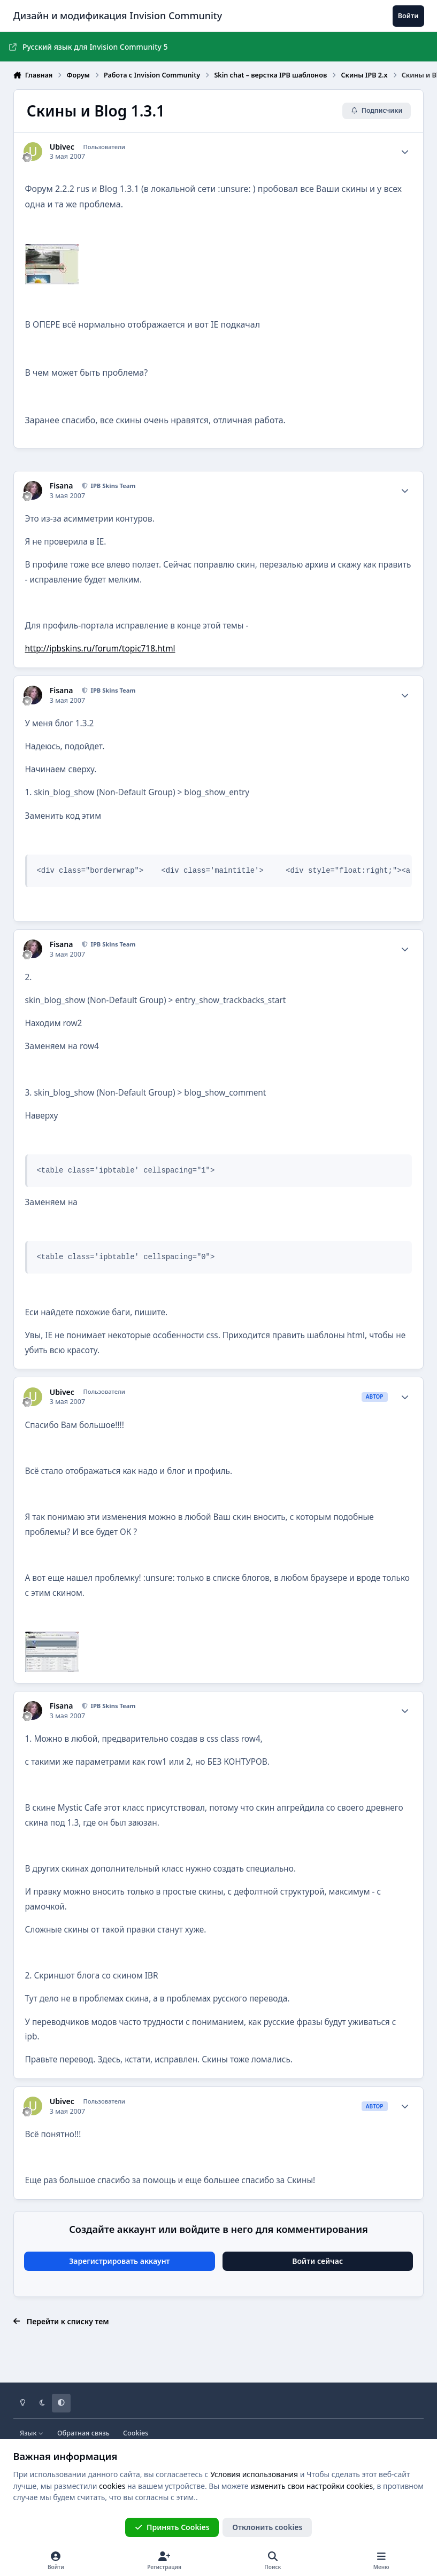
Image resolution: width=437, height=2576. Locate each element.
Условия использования (254, 2474)
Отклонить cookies (267, 2527)
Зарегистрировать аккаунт (119, 2261)
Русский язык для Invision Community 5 (88, 47)
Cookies (135, 2433)
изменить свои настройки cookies (311, 2486)
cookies (112, 2486)
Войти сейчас (317, 2261)
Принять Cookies (172, 2527)
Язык (32, 2433)
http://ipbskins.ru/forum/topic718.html (100, 648)
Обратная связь (83, 2433)
